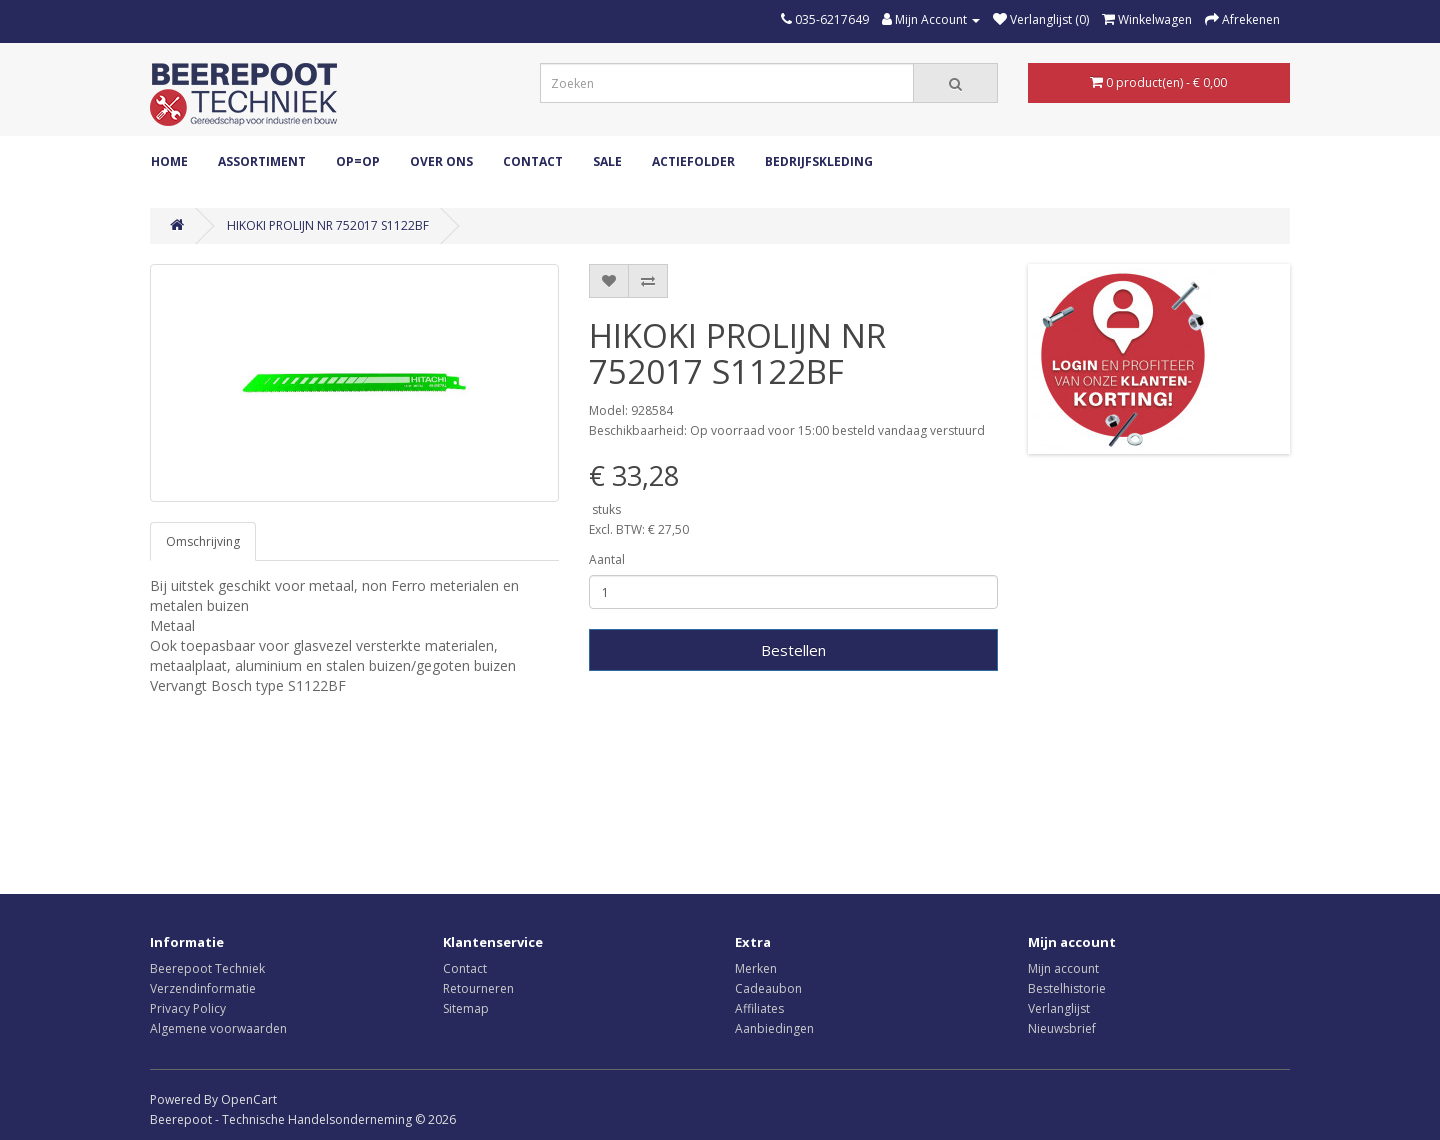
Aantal (607, 559)
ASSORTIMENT (262, 161)
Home (169, 161)
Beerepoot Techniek (207, 968)
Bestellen (793, 650)
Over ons (441, 161)
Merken (756, 968)
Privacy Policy (188, 1008)
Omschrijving (203, 541)
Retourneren (478, 988)
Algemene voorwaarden (218, 1028)
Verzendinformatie (203, 988)
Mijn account (1063, 968)
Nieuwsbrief (1062, 1028)
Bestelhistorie (1067, 988)
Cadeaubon (768, 988)
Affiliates (759, 1008)
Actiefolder (693, 161)
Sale (607, 161)
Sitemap (466, 1008)
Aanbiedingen (774, 1028)
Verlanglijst (1059, 1008)
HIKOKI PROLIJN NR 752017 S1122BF (328, 225)
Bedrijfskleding (819, 161)
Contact (533, 161)
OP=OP (358, 161)
